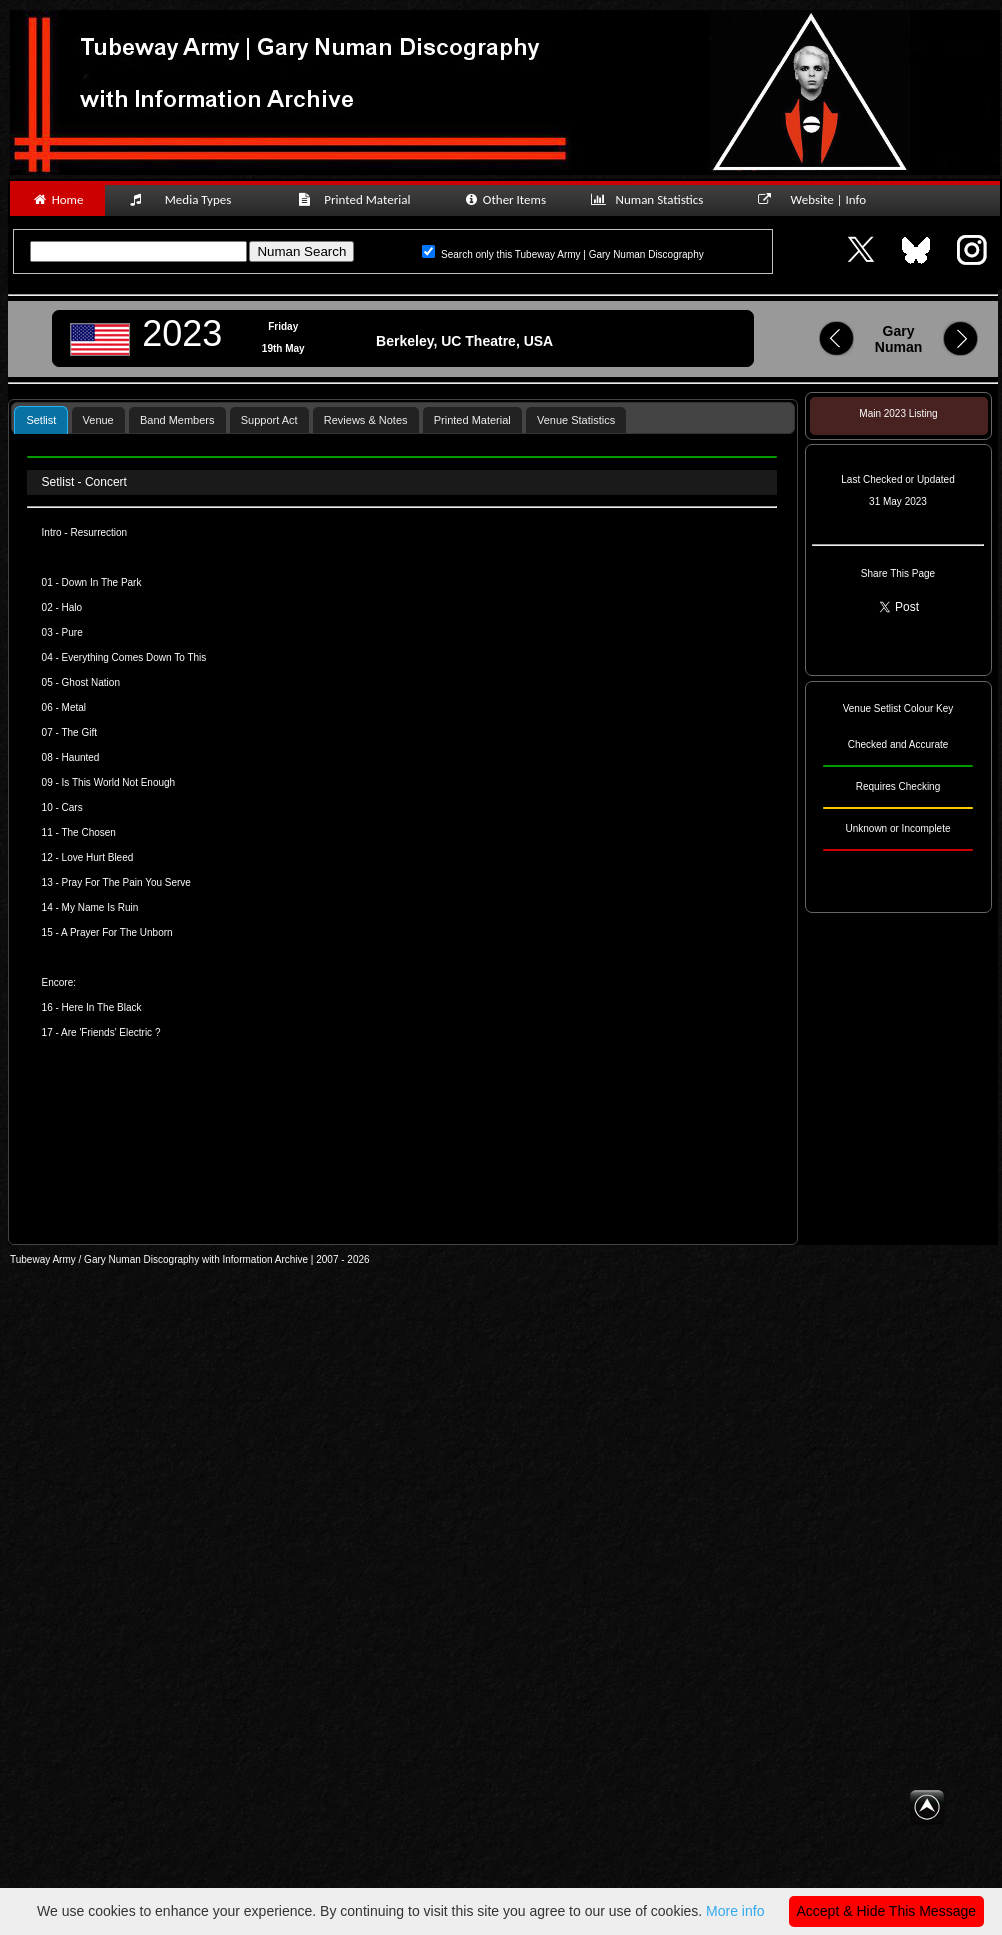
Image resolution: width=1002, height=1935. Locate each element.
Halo (70, 607)
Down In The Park (102, 582)
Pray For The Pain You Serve (126, 882)
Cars (71, 807)
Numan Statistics (651, 199)
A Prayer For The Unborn (117, 932)
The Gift (78, 732)
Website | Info (818, 199)
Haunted (81, 757)
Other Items (504, 199)
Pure (72, 632)
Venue (98, 420)
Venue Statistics (576, 420)
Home (57, 199)
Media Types (189, 199)
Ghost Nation (91, 682)
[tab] (41, 419)
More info (735, 1911)
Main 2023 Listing (898, 413)
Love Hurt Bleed (98, 857)
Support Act (269, 420)
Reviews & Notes (366, 420)
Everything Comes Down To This (134, 657)
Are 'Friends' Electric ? (110, 1032)
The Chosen (87, 832)
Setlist (41, 420)
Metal (74, 707)
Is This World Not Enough (119, 782)
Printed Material (357, 199)
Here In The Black (102, 1007)
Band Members (177, 420)
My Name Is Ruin (100, 907)
